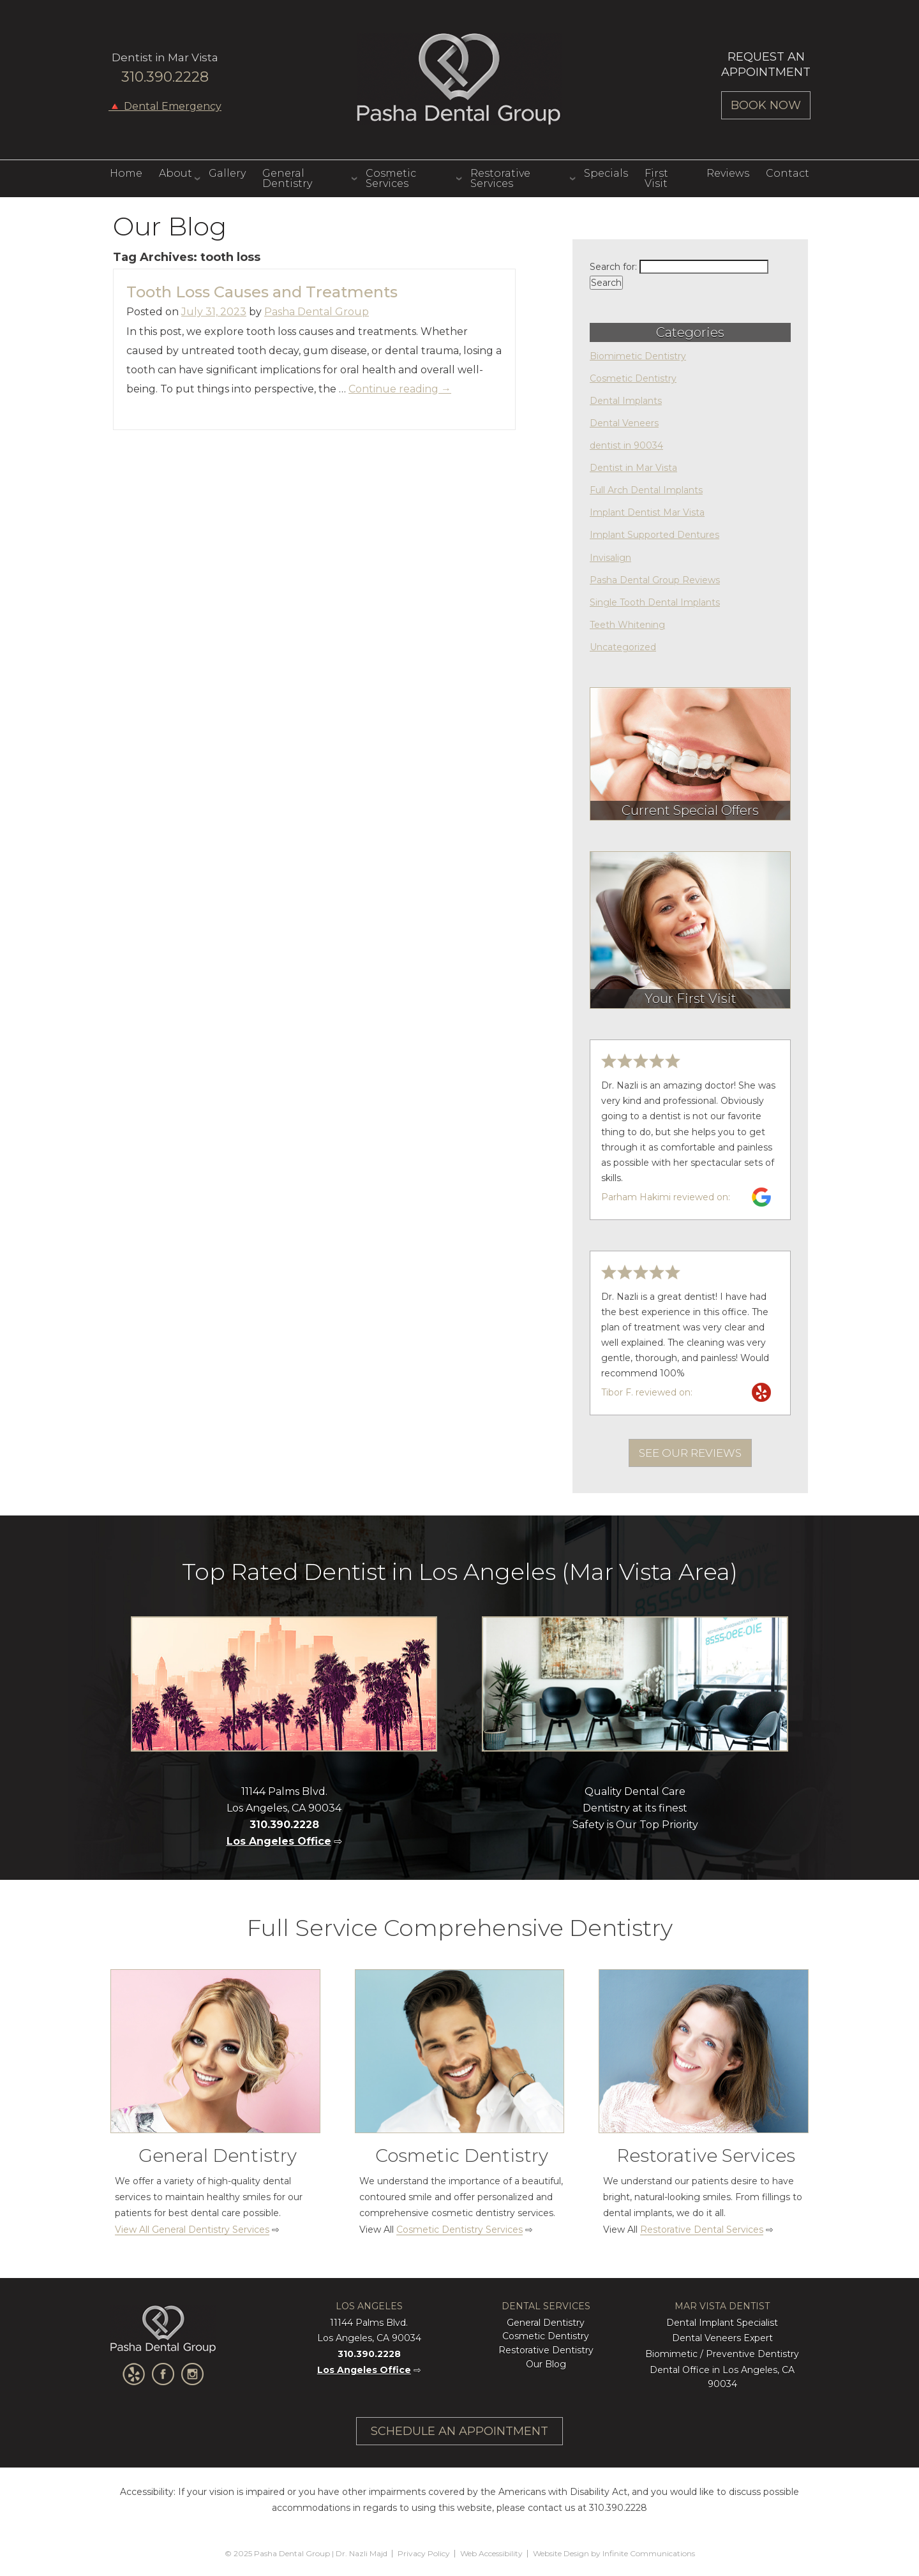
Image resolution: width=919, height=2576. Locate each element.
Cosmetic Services (391, 178)
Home (126, 173)
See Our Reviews (690, 1453)
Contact (787, 173)
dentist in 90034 (626, 445)
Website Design (561, 2553)
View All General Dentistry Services (192, 2229)
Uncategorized (623, 647)
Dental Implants (626, 400)
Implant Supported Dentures (654, 534)
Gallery (227, 173)
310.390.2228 (165, 77)
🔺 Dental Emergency (164, 106)
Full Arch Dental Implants (646, 490)
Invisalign (610, 557)
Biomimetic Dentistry (638, 356)
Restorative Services (500, 178)
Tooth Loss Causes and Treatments (262, 292)
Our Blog (546, 2364)
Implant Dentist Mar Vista (647, 512)
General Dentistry (287, 178)
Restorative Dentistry (546, 2350)
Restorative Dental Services (701, 2229)
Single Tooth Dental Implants (655, 602)
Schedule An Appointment (459, 2431)
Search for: (613, 266)
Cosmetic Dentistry (633, 378)
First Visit (656, 178)
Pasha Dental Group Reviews (655, 580)
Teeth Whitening (627, 624)
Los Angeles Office (279, 1841)
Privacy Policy (424, 2553)
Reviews (727, 173)
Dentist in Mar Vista (633, 467)
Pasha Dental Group (459, 79)
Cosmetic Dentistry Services (459, 2229)
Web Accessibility (491, 2553)
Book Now (766, 105)
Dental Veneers (624, 423)
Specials (606, 173)
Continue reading (399, 389)
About (175, 173)
